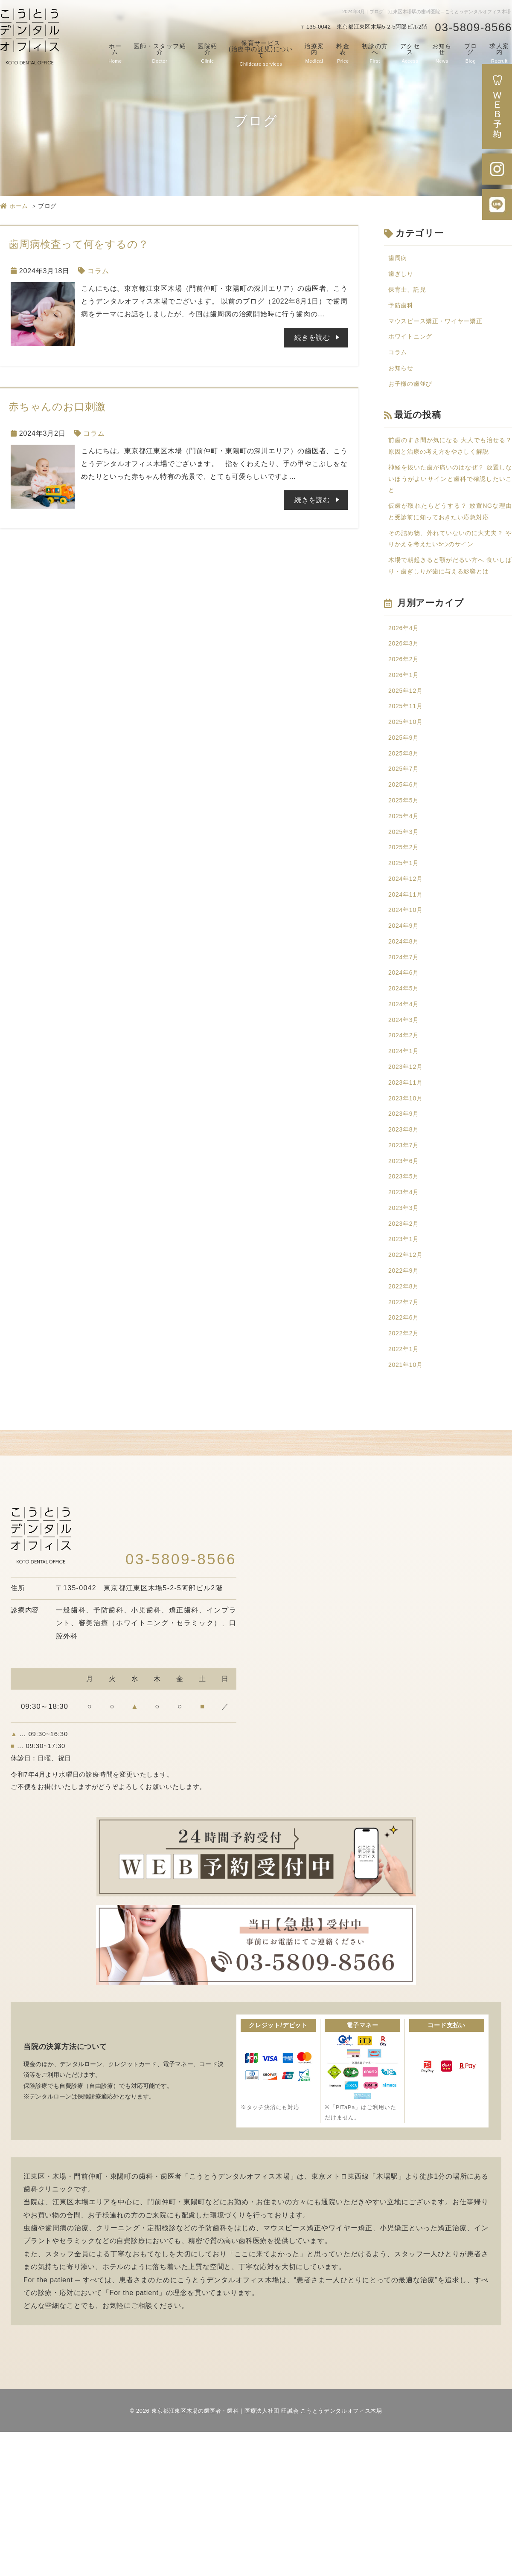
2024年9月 (405, 1025)
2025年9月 (405, 818)
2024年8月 (405, 1042)
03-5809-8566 (473, 27)
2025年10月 (408, 801)
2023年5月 (405, 1301)
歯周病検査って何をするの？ (78, 244)
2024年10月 (408, 1008)
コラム (98, 271)
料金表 (343, 53)
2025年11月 (408, 784)
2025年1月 (405, 956)
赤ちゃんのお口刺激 (57, 406)
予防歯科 (402, 310)
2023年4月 (405, 1318)
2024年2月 (405, 1145)
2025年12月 (408, 767)
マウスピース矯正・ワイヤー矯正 (442, 327)
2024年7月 (405, 1059)
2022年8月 (405, 1421)
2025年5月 (405, 887)
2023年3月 (405, 1335)
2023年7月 (405, 1266)
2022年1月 (405, 1490)
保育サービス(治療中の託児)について (261, 53)
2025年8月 (405, 835)
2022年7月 (405, 1438)
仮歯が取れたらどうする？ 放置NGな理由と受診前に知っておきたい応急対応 (450, 553)
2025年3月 (405, 922)
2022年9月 (405, 1404)
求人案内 (499, 53)
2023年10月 (408, 1215)
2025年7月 (405, 853)
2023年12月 (408, 1180)
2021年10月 (408, 1507)
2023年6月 (405, 1284)
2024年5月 (405, 1094)
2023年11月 (408, 1197)
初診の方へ (375, 53)
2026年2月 (405, 732)
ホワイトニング (413, 344)
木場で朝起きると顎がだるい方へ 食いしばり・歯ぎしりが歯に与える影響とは (450, 627)
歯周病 (399, 258)
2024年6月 (405, 1077)
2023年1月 (405, 1369)
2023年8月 (405, 1249)
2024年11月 (408, 991)
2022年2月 (405, 1473)
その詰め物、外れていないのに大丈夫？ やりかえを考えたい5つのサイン (450, 590)
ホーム (115, 53)
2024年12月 (408, 974)
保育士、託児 (409, 293)
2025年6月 (405, 870)
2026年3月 (405, 715)
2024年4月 (405, 1111)
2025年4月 (405, 905)
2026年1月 (405, 749)
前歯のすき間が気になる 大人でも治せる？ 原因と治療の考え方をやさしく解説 (450, 467)
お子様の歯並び (413, 396)
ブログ (470, 53)
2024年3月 (405, 1128)
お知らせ (441, 53)
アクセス (409, 53)
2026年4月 (405, 698)
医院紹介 (207, 53)
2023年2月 (405, 1352)
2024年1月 (405, 1163)
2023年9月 (405, 1232)
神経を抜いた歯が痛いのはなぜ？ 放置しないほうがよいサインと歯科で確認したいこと (450, 510)
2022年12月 (408, 1387)
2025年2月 (405, 939)
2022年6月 (405, 1455)
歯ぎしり (402, 276)
